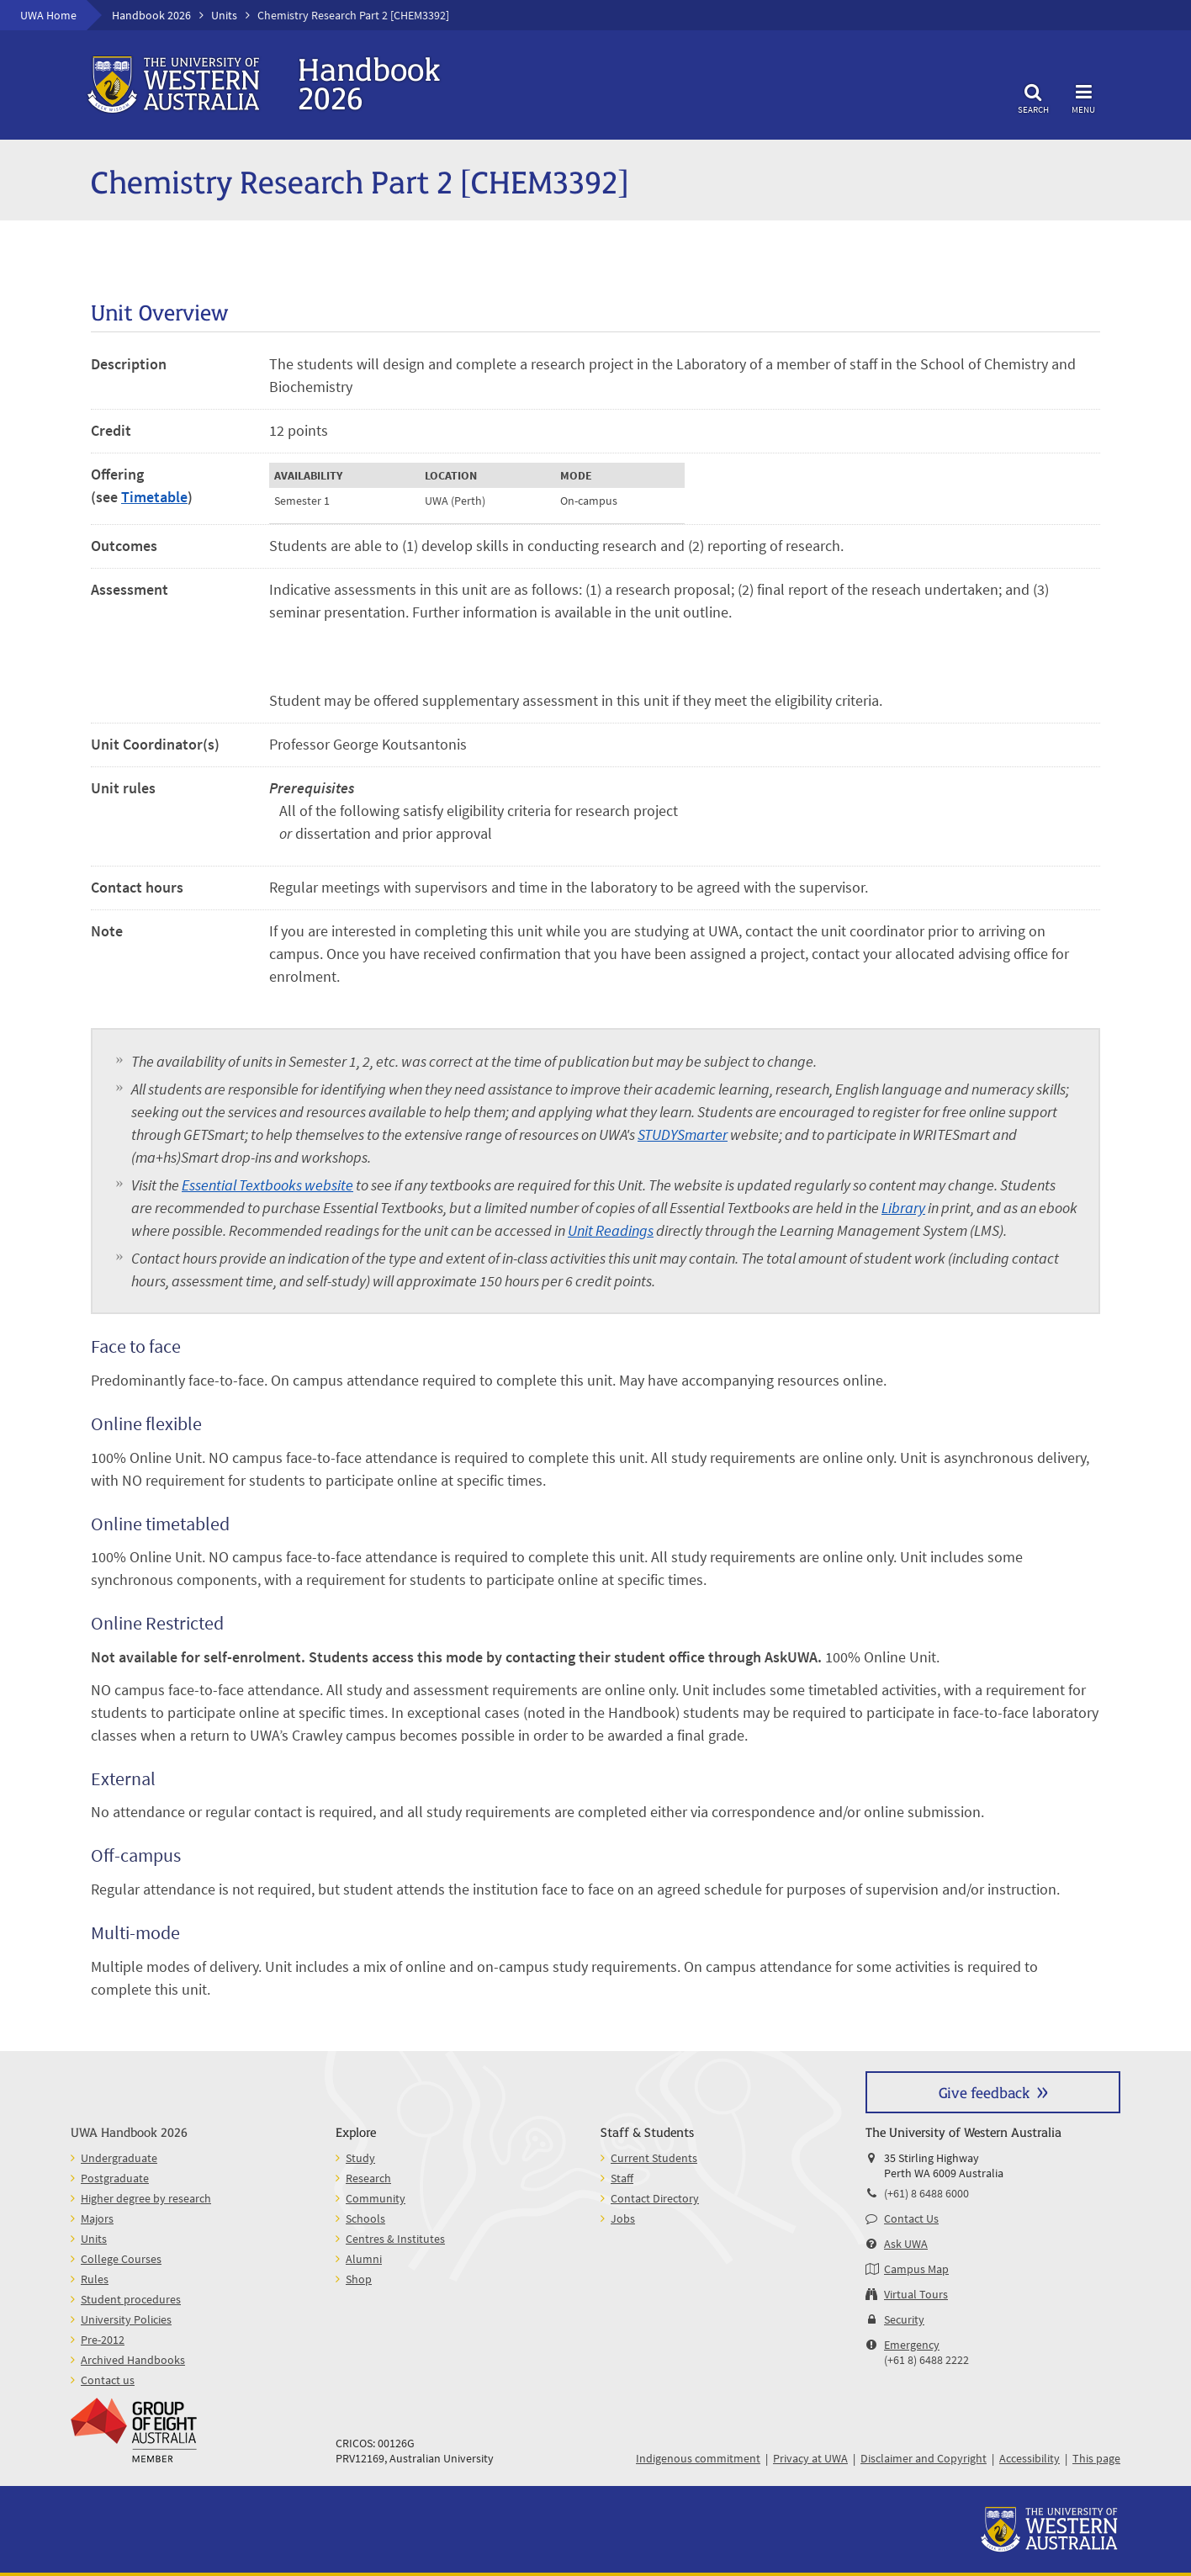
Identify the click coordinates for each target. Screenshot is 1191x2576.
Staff (622, 2178)
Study (360, 2157)
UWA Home (48, 15)
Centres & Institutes (395, 2238)
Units (224, 15)
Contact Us (911, 2218)
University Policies (126, 2319)
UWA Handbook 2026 (129, 2131)
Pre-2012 (102, 2339)
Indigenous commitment (698, 2458)
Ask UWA (906, 2243)
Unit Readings (611, 1230)
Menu (1083, 96)
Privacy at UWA (810, 2458)
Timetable (154, 496)
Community (375, 2198)
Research (368, 2178)
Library (903, 1207)
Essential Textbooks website (267, 1185)
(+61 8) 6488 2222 (926, 2359)
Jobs (623, 2218)
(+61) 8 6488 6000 (926, 2193)
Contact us (108, 2380)
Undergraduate (119, 2157)
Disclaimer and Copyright (923, 2458)
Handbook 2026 (151, 15)
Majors (97, 2218)
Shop (359, 2279)
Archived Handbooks (133, 2359)
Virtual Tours (916, 2294)
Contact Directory (655, 2198)
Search (1033, 96)
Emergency (912, 2344)
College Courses (121, 2258)
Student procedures (131, 2299)
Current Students (654, 2157)
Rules (95, 2279)
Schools (365, 2218)
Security (904, 2319)
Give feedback (984, 2092)
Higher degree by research (146, 2198)
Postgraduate (115, 2178)
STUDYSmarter (683, 1134)
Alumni (364, 2258)
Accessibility (1029, 2458)
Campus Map (916, 2269)
